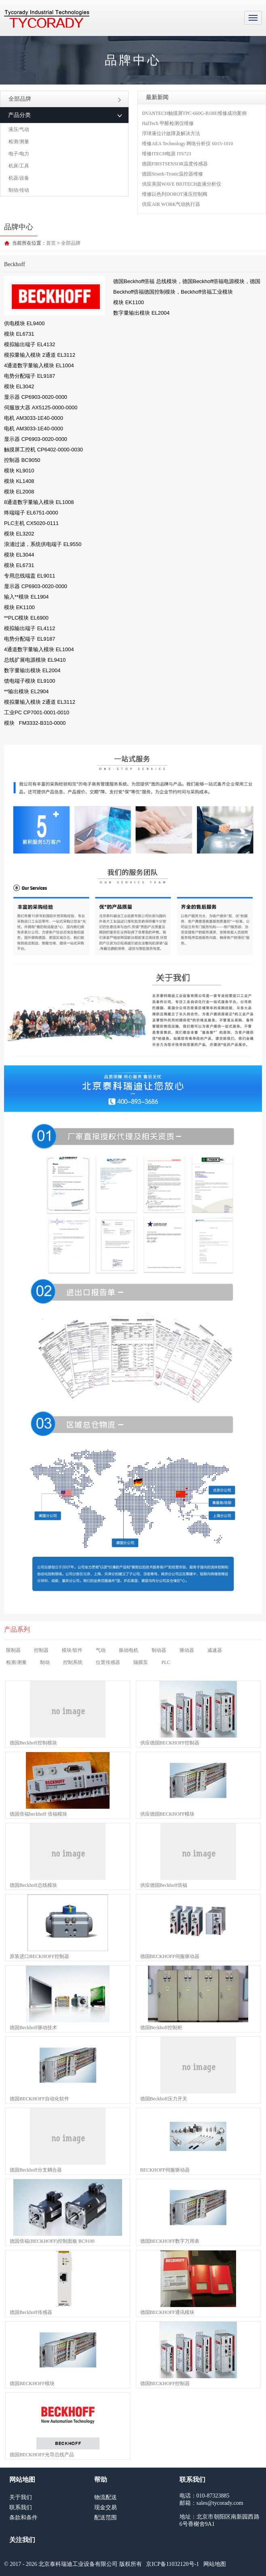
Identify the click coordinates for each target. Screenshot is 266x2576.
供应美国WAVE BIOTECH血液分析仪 (181, 184)
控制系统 (72, 1662)
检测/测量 (18, 141)
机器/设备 (18, 178)
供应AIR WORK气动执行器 (171, 204)
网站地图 (214, 2564)
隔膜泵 (140, 1662)
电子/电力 (18, 154)
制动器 (159, 1650)
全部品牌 (64, 99)
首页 (51, 243)
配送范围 (105, 2518)
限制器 (13, 1650)
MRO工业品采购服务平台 (46, 19)
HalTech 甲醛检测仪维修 (167, 123)
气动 (101, 1650)
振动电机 (128, 1650)
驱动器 (186, 1650)
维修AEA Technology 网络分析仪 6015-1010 (187, 143)
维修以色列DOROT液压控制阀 (174, 194)
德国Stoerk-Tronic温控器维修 (172, 174)
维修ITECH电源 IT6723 (166, 154)
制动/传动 (18, 190)
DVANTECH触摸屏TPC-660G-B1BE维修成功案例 (194, 113)
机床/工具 (18, 166)
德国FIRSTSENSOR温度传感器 (175, 164)
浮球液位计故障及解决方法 (171, 133)
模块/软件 (72, 1650)
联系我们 (20, 2507)
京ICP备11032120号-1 (172, 2564)
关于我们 (20, 2497)
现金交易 (105, 2507)
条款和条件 (23, 2518)
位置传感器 (108, 1662)
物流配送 (105, 2497)
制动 (45, 1662)
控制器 (41, 1650)
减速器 (214, 1650)
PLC (165, 1662)
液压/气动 (18, 129)
